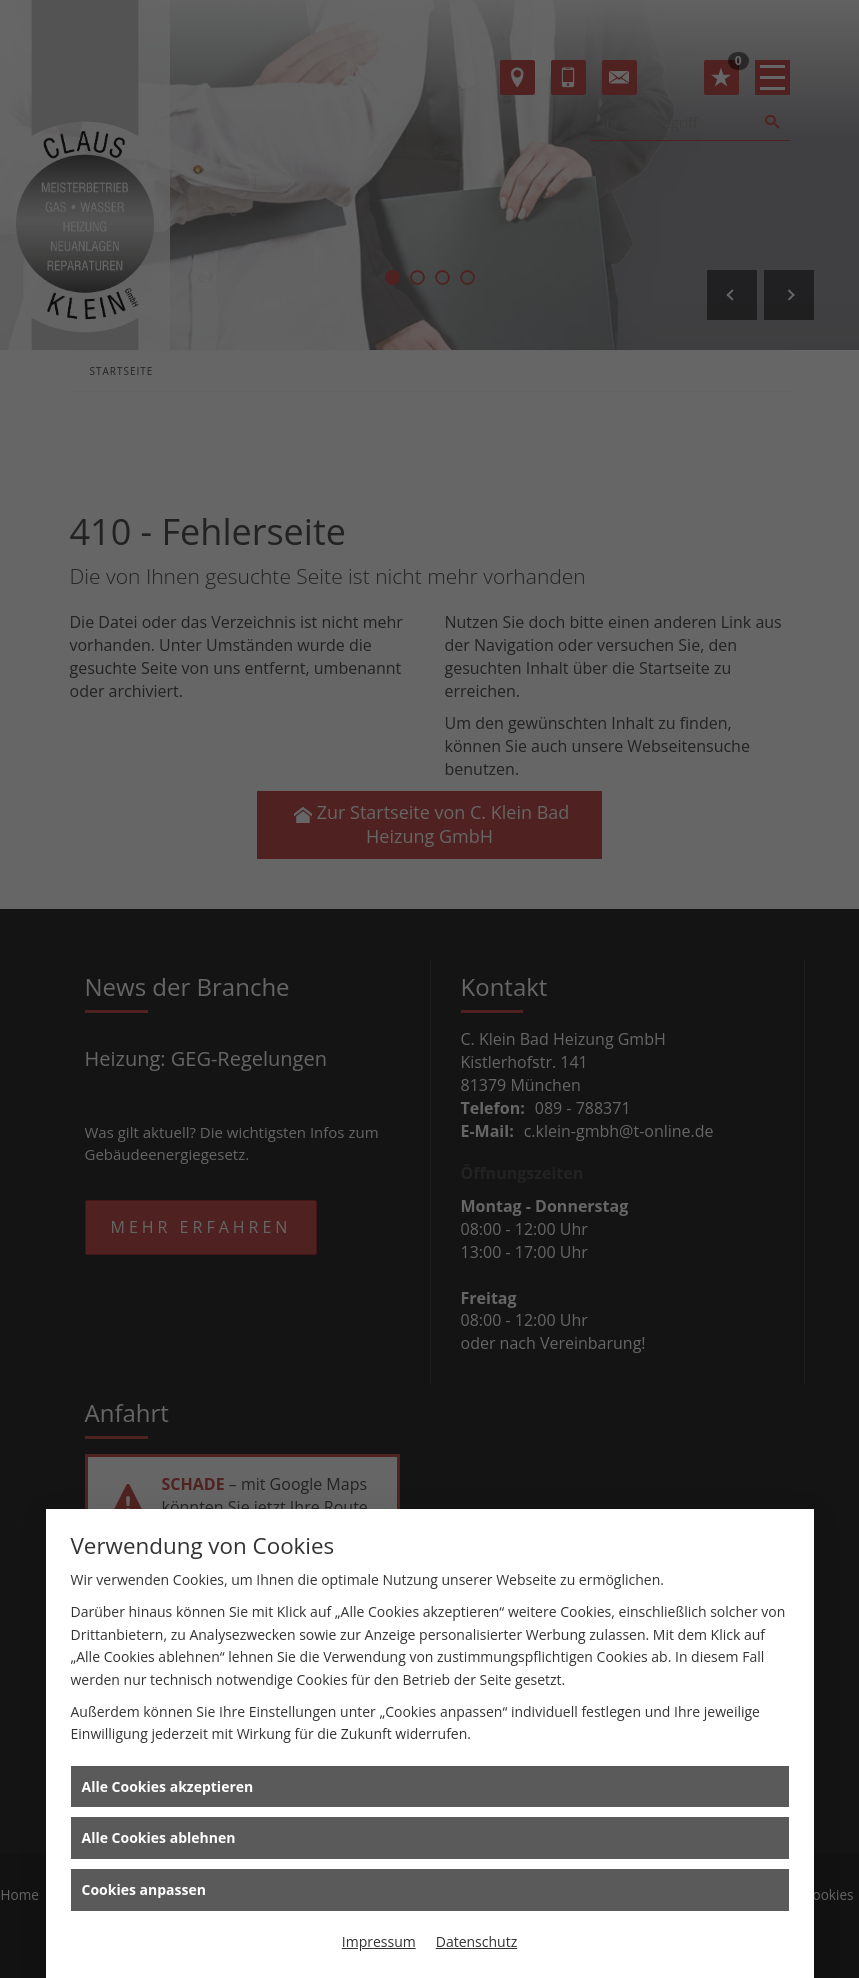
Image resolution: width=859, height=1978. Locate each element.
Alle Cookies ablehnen (159, 1837)
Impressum (379, 1941)
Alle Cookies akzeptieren (168, 1786)
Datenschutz (476, 1941)
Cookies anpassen (144, 1889)
